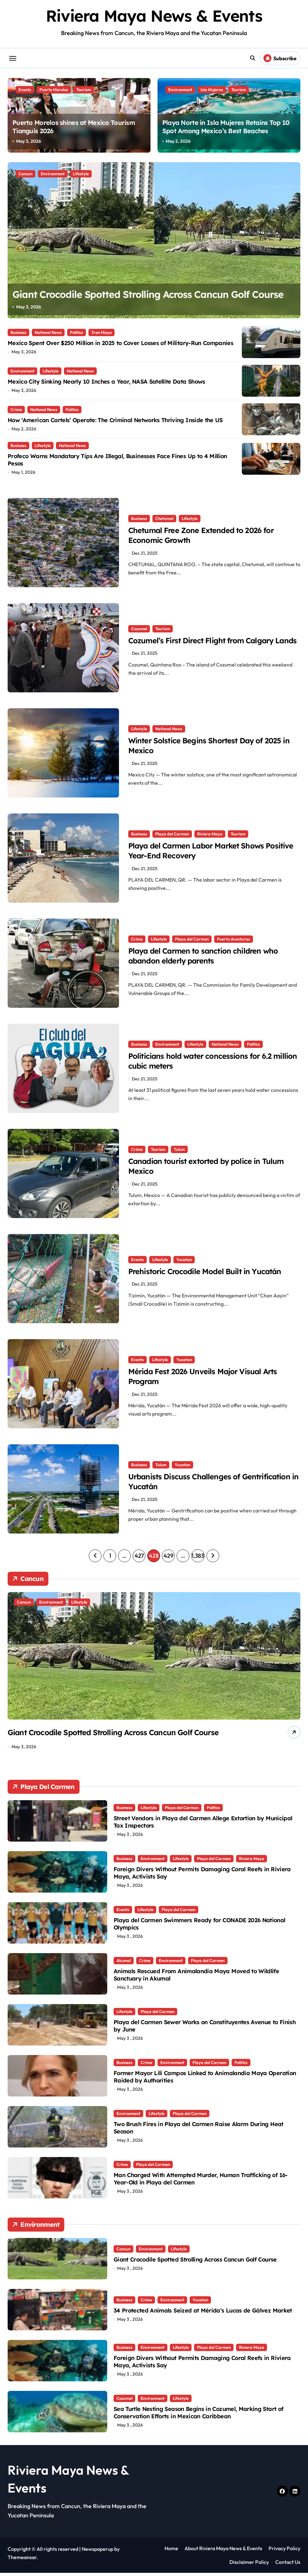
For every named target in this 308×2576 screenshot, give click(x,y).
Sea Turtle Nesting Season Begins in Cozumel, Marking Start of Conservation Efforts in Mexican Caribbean (198, 2415)
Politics (76, 332)
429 (168, 1555)
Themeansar (22, 2560)
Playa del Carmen (172, 832)
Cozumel (139, 621)
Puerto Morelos (53, 89)
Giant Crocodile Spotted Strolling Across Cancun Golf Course (195, 2262)
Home (171, 2551)
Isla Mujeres (211, 89)
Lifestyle (81, 173)
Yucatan (184, 1252)
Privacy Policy (284, 2551)
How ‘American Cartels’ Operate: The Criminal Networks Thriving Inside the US (115, 420)
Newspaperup (97, 2552)
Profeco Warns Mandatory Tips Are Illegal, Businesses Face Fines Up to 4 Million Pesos (117, 459)
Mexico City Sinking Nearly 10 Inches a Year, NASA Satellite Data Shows (106, 381)
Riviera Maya (209, 832)
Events (24, 89)
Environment (180, 89)
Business (18, 332)
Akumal (123, 1963)
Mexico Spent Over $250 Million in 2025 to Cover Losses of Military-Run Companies (120, 343)
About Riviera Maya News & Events (223, 2551)
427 (139, 1555)
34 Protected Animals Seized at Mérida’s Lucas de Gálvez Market (203, 2313)
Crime (16, 409)
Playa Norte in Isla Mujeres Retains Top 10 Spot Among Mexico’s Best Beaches (226, 127)
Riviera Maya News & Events (154, 16)
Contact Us (287, 2565)
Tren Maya (101, 332)
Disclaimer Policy (249, 2565)
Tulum (179, 1147)
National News (48, 332)
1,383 (198, 1555)
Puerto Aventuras (233, 937)
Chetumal (164, 516)
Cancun (25, 173)
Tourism (83, 89)
